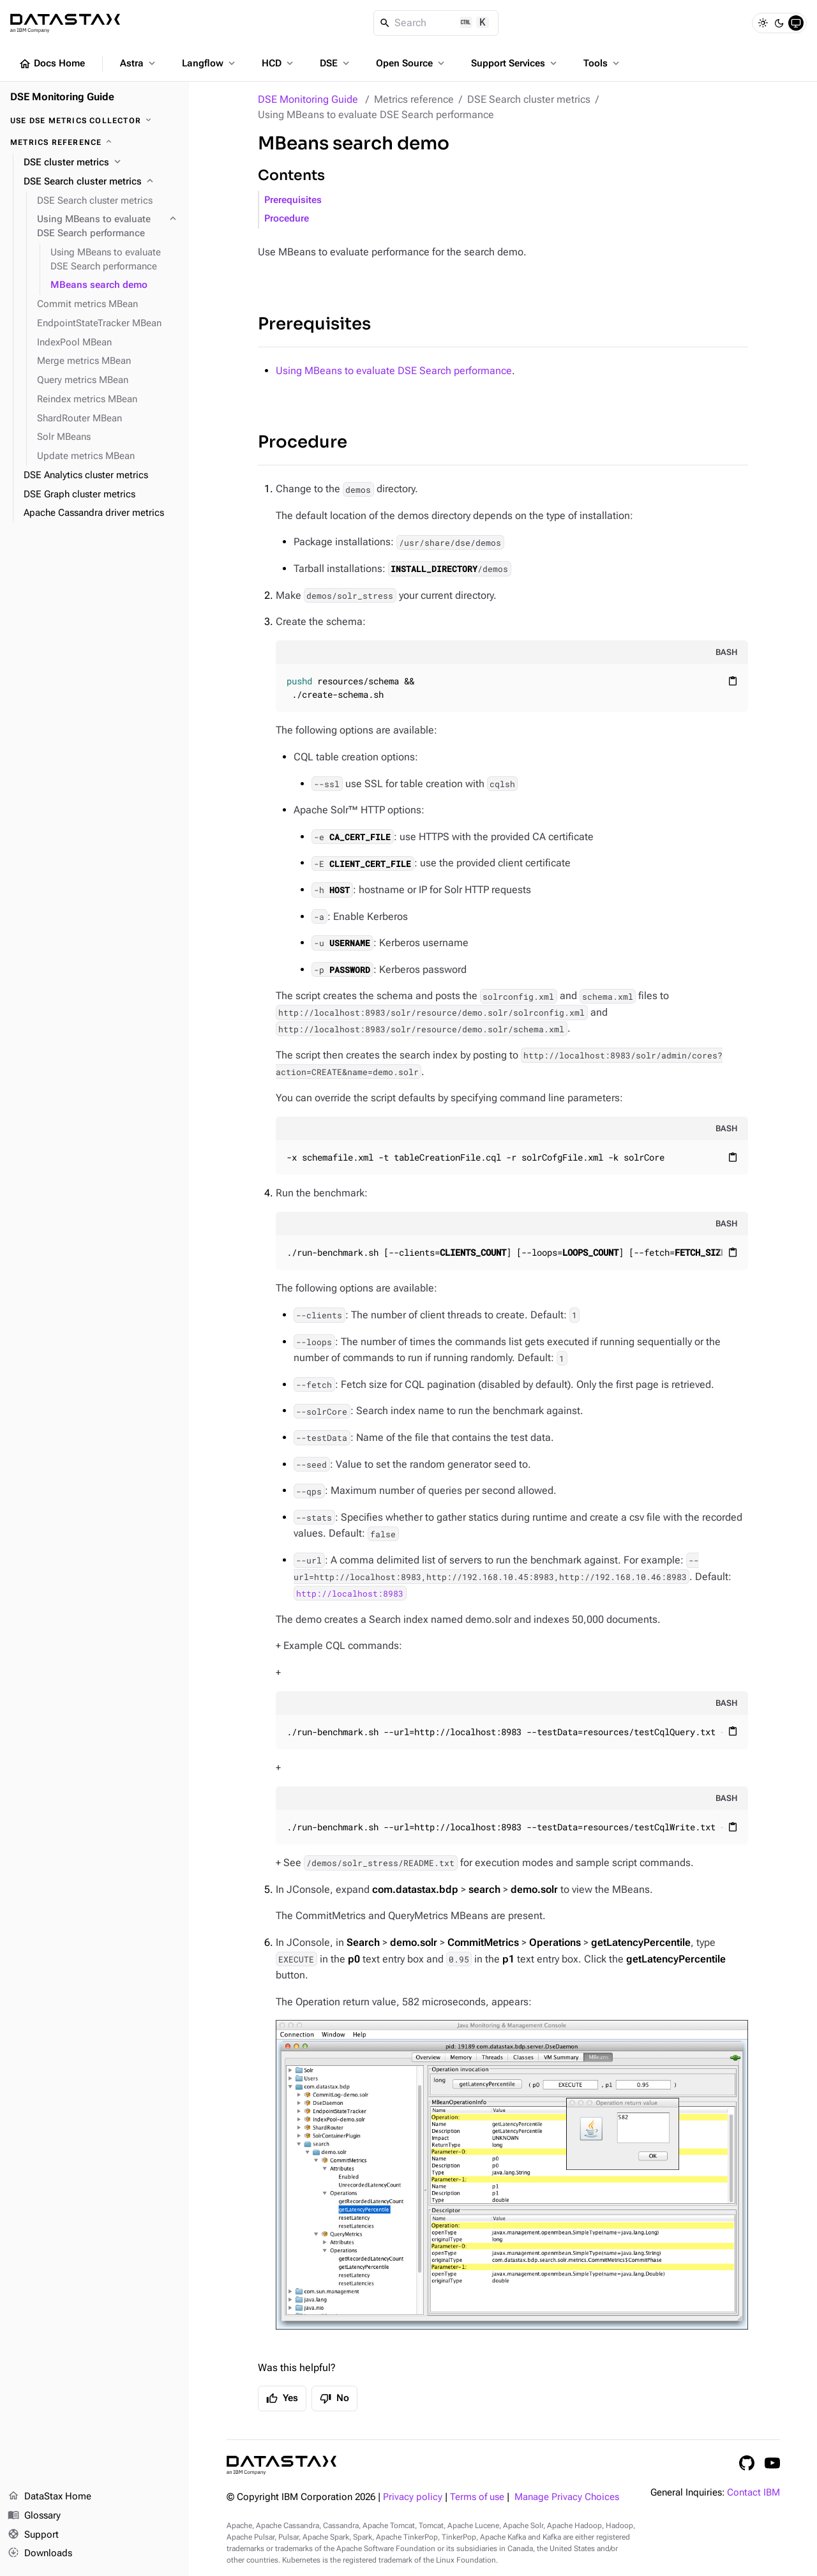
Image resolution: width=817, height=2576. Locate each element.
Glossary (34, 2516)
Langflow (209, 63)
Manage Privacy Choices (566, 2497)
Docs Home (52, 63)
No (334, 2398)
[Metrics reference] (94, 142)
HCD (279, 63)
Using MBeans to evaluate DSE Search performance (394, 371)
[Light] (762, 23)
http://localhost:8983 (349, 1593)
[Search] (436, 23)
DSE (336, 63)
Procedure (286, 218)
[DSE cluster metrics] (101, 162)
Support (33, 2535)
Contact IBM (753, 2492)
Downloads (40, 2554)
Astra (139, 63)
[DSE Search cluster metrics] (101, 182)
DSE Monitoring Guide (308, 99)
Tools (602, 63)
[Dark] (779, 23)
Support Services (515, 63)
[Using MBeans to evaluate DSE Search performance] (108, 226)
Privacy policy (412, 2497)
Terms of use (477, 2497)
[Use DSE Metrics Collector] (94, 121)
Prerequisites (293, 200)
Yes (282, 2398)
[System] (796, 23)
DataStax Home (49, 2497)
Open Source (411, 63)
